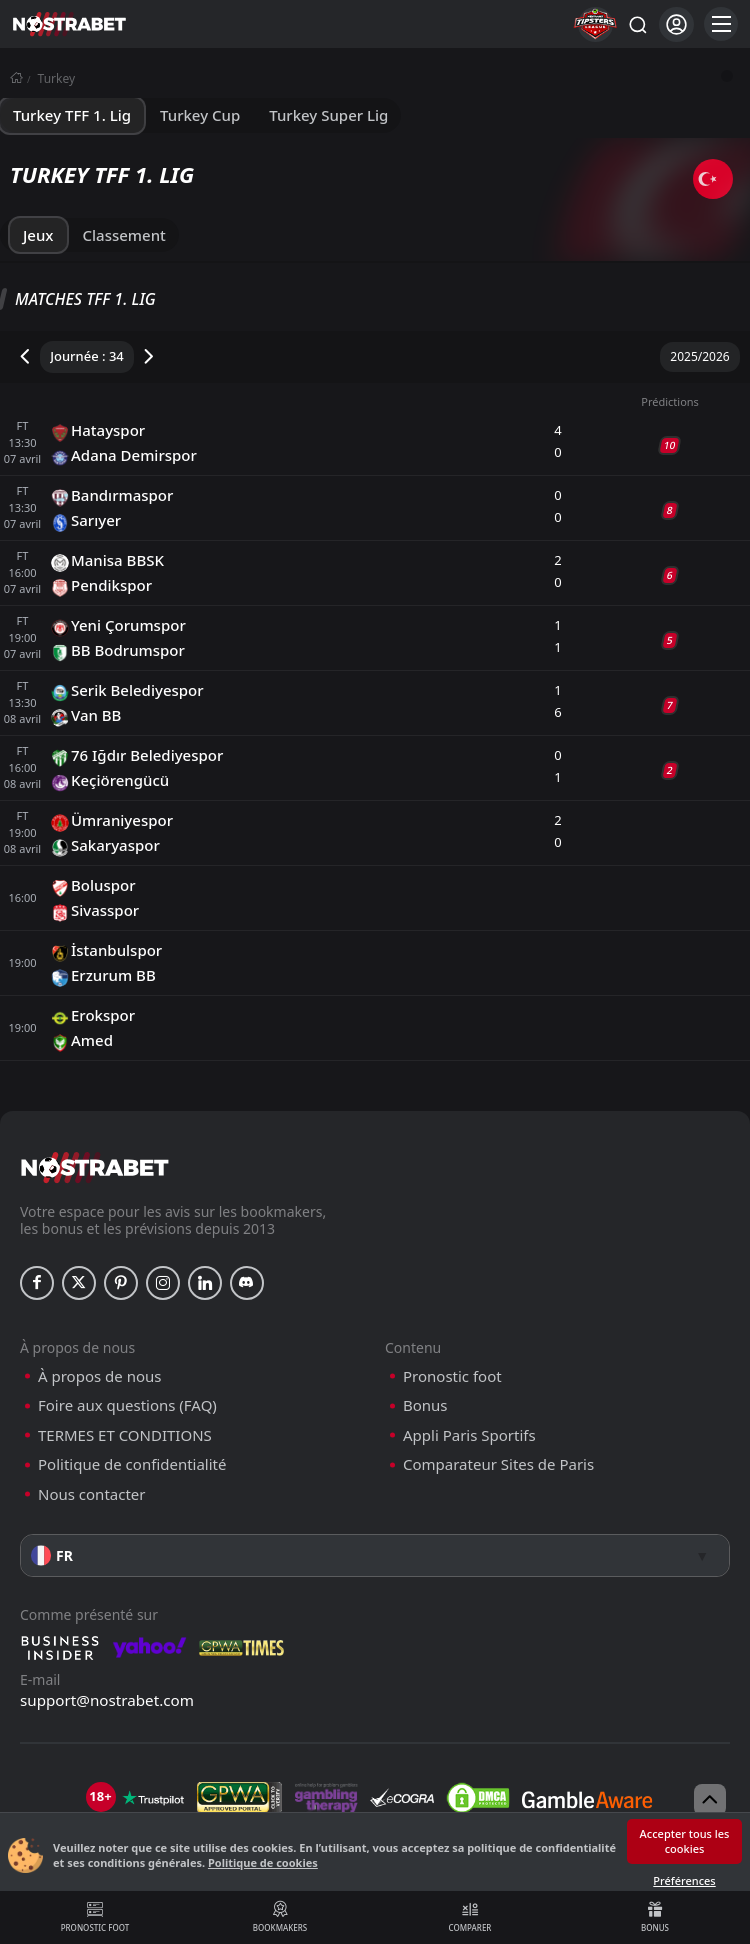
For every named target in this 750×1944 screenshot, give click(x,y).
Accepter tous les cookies (685, 1841)
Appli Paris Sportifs (469, 1435)
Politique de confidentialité (132, 1464)
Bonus (655, 1917)
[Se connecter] (676, 24)
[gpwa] (239, 1798)
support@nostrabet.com (107, 1700)
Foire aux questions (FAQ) (127, 1405)
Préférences (684, 1880)
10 (670, 445)
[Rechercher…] (637, 24)
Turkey (57, 78)
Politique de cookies (263, 1862)
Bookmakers (280, 1917)
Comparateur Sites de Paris (498, 1464)
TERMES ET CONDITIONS (125, 1435)
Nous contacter (91, 1494)
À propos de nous (99, 1376)
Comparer (470, 1917)
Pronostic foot (95, 1917)
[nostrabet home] (95, 1167)
